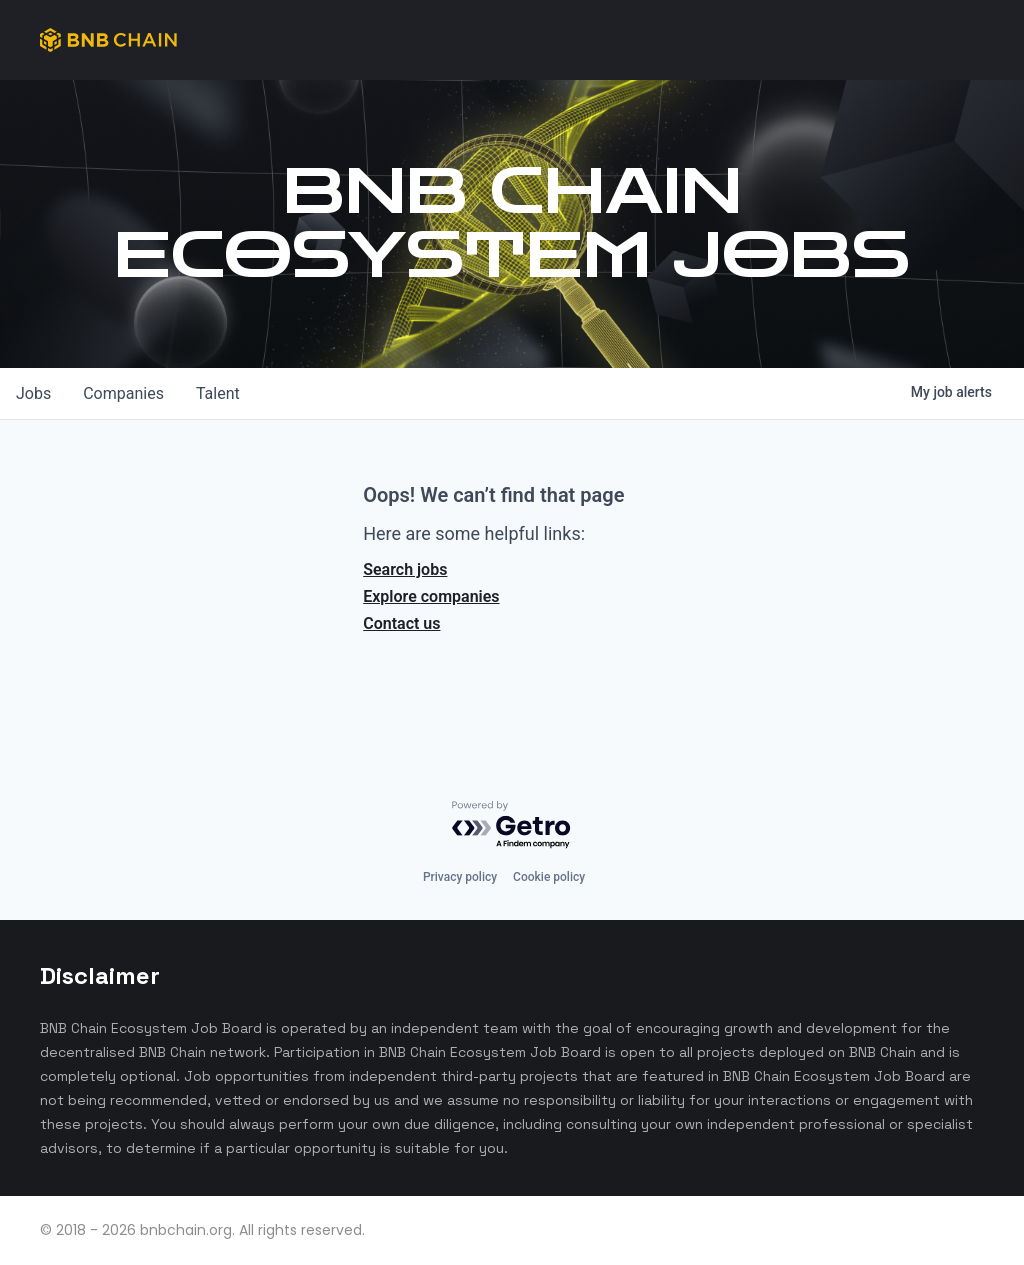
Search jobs (405, 569)
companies (123, 393)
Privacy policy (460, 877)
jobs (33, 393)
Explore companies (431, 596)
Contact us (401, 623)
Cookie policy (549, 877)
